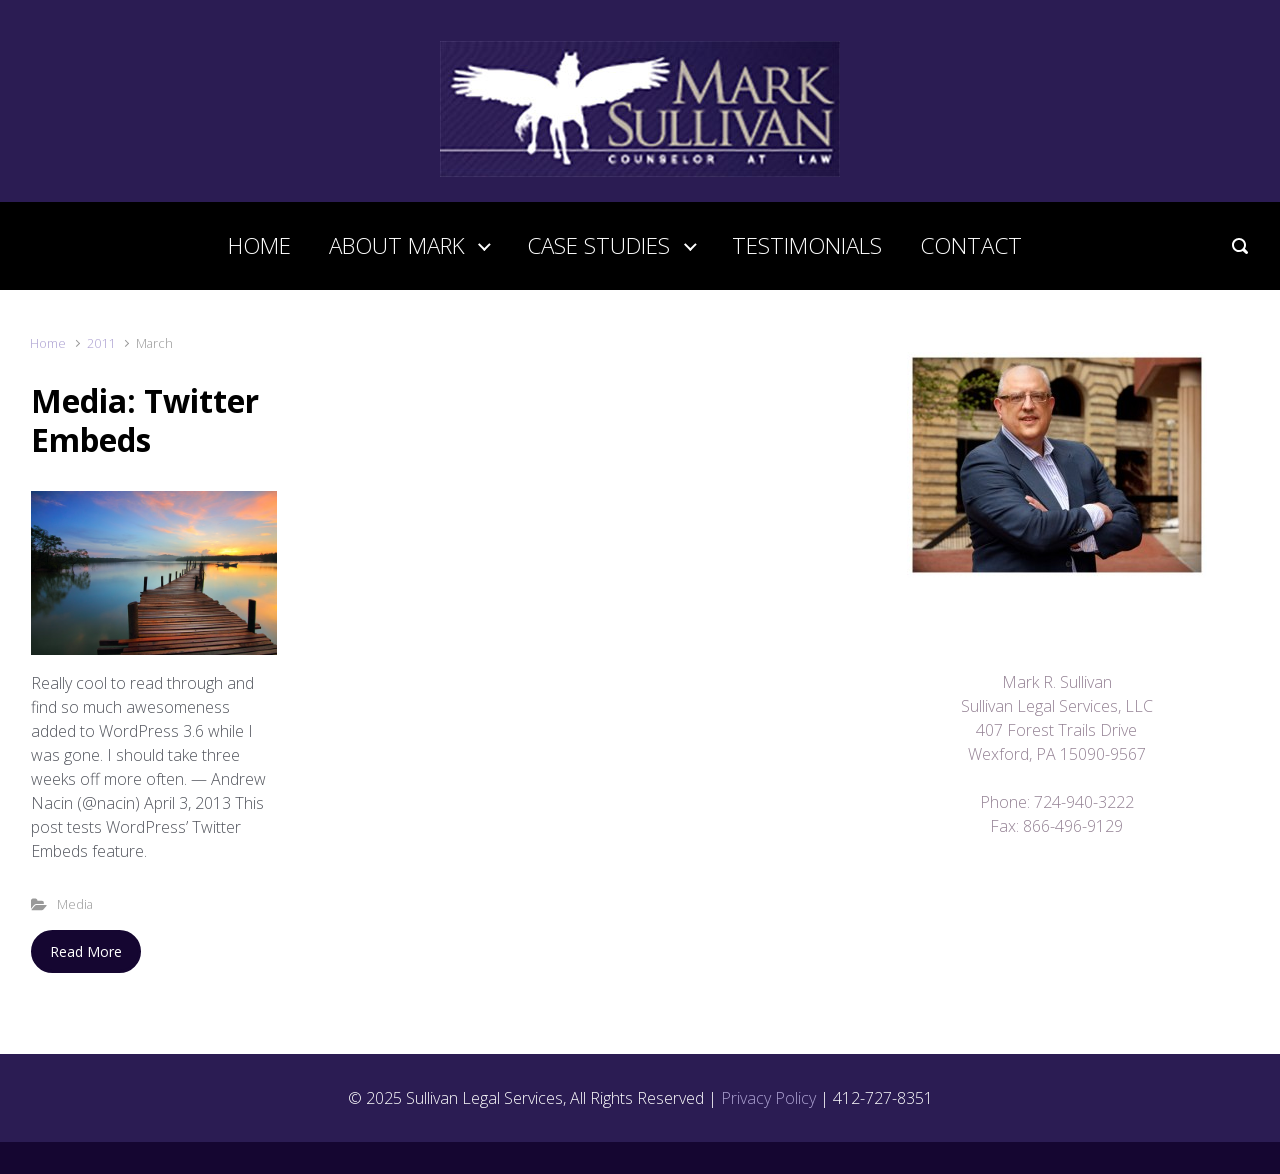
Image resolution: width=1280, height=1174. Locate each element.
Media (75, 904)
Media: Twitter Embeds (145, 419)
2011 (101, 343)
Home (48, 343)
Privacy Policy (768, 1098)
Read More (86, 951)
